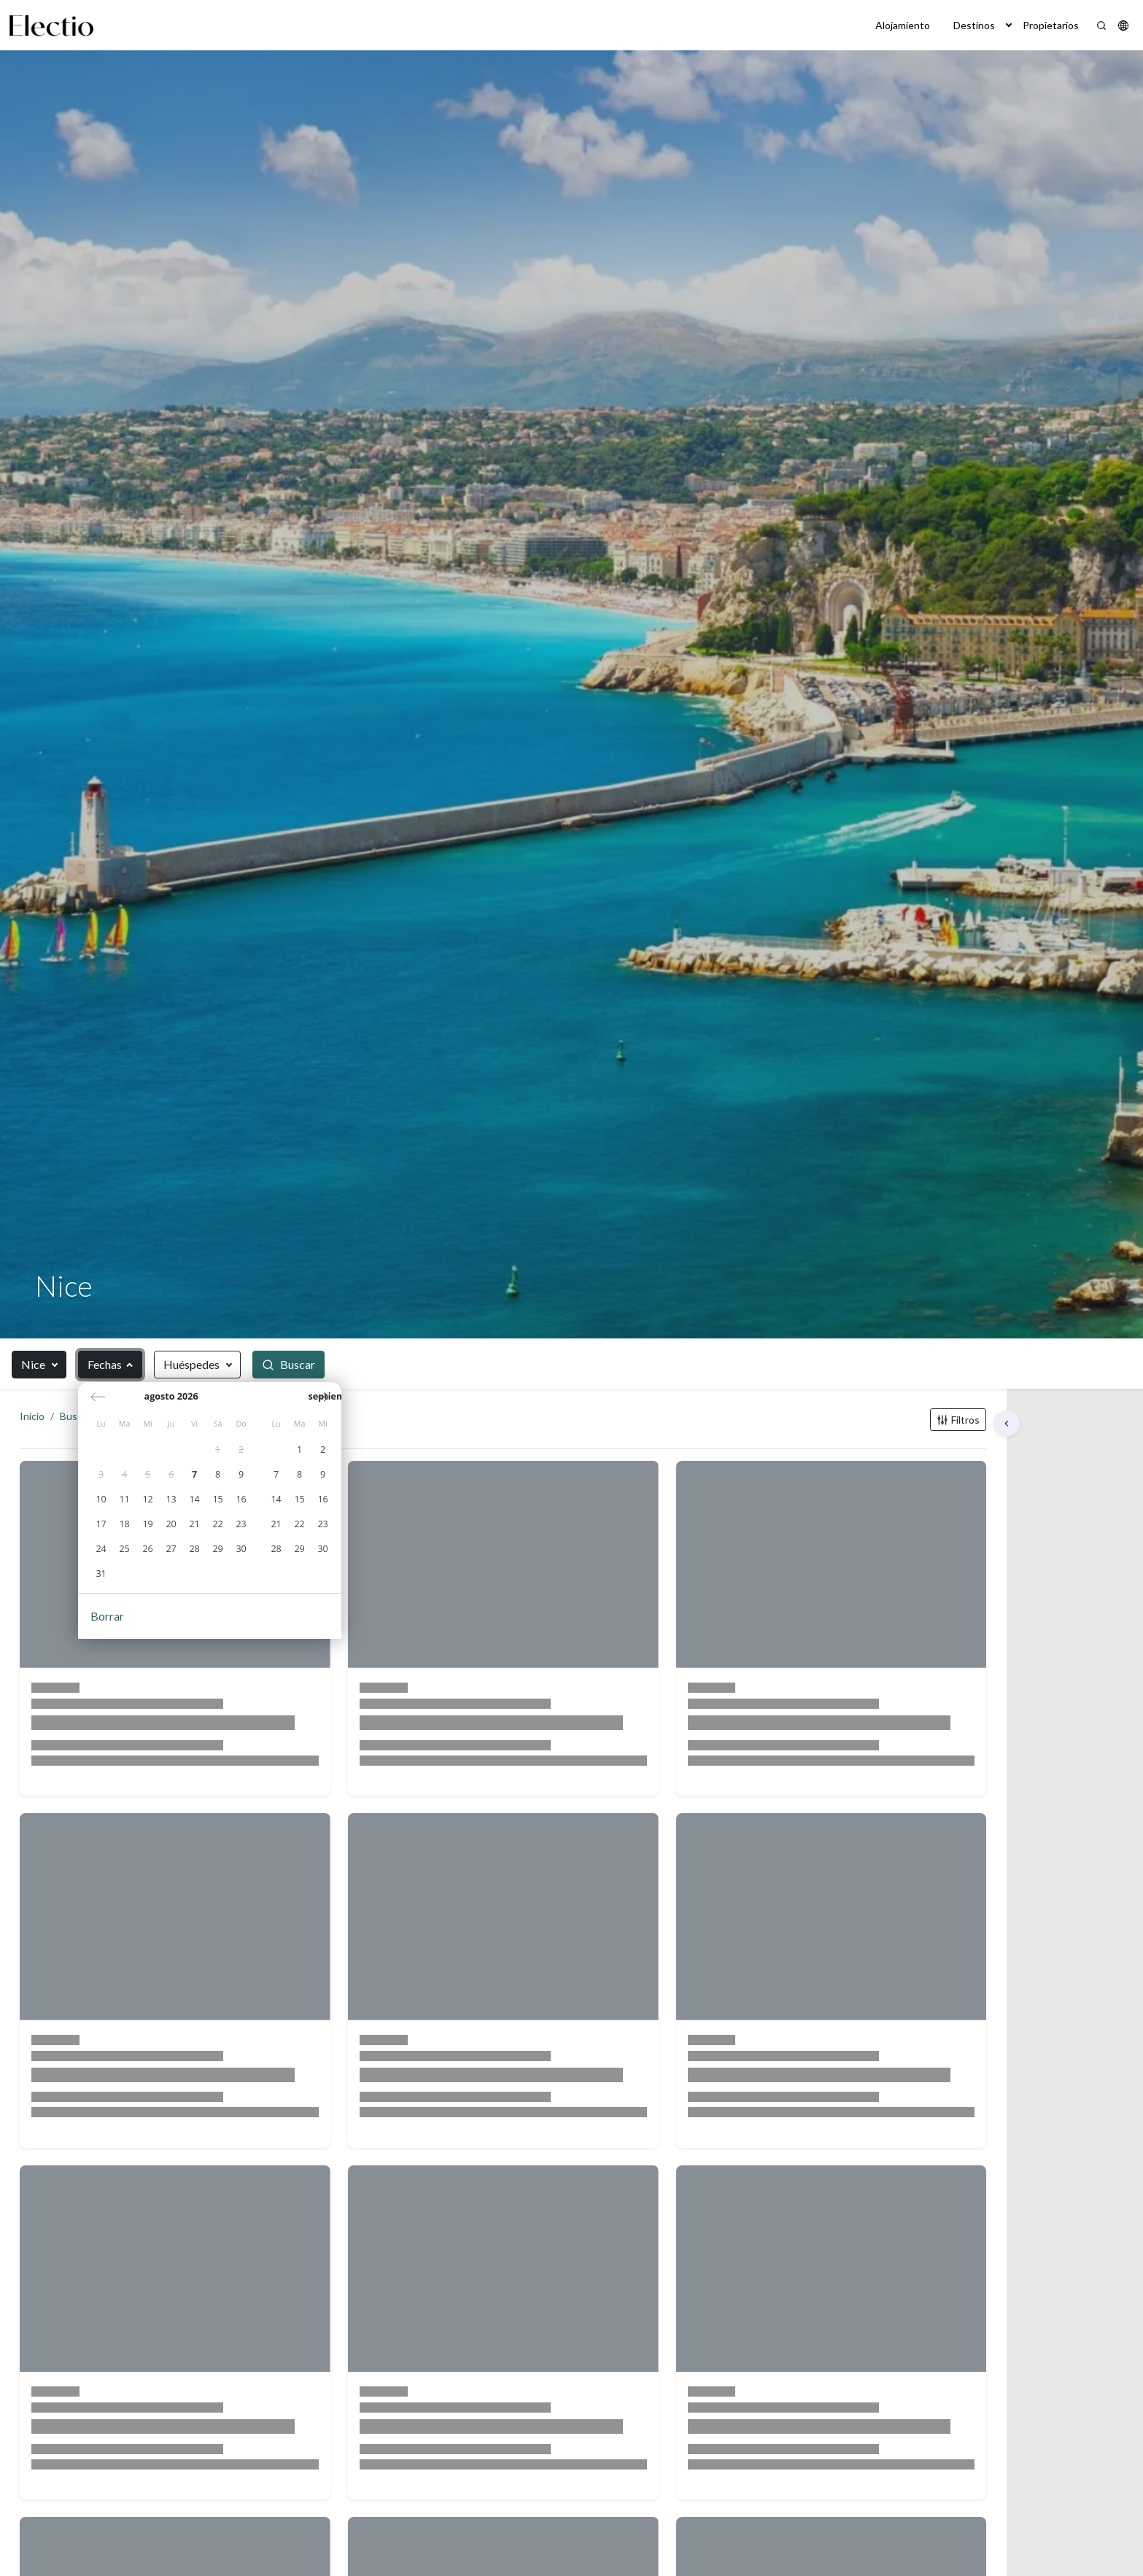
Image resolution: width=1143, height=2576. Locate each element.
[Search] (1101, 25)
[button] (1009, 25)
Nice (33, 1364)
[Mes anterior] (98, 1402)
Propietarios (1051, 25)
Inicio (47, 1431)
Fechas (105, 1364)
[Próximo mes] (420, 1402)
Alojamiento (902, 25)
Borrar (108, 1621)
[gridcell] (218, 1455)
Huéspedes (191, 1364)
